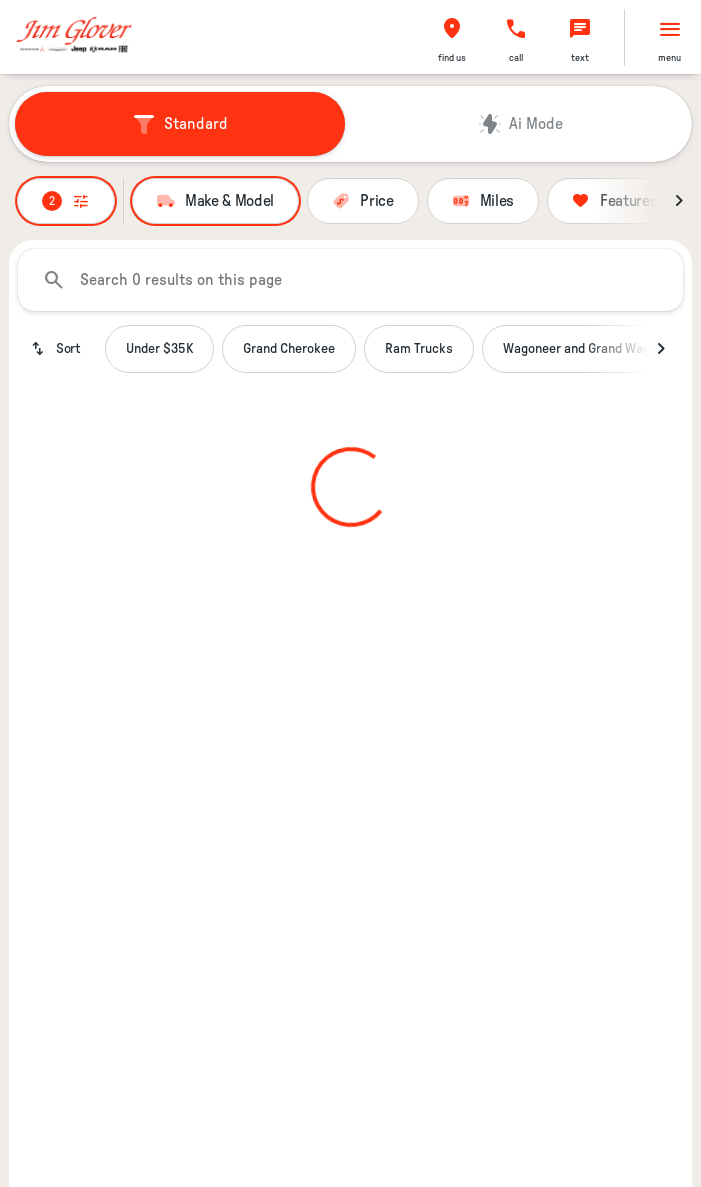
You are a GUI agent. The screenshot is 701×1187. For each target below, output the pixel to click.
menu (669, 58)
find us (452, 58)
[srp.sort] (57, 349)
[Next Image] (679, 201)
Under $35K (159, 349)
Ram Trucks (419, 349)
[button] (452, 37)
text (580, 58)
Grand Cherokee (289, 349)
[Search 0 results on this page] (350, 280)
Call (516, 58)
